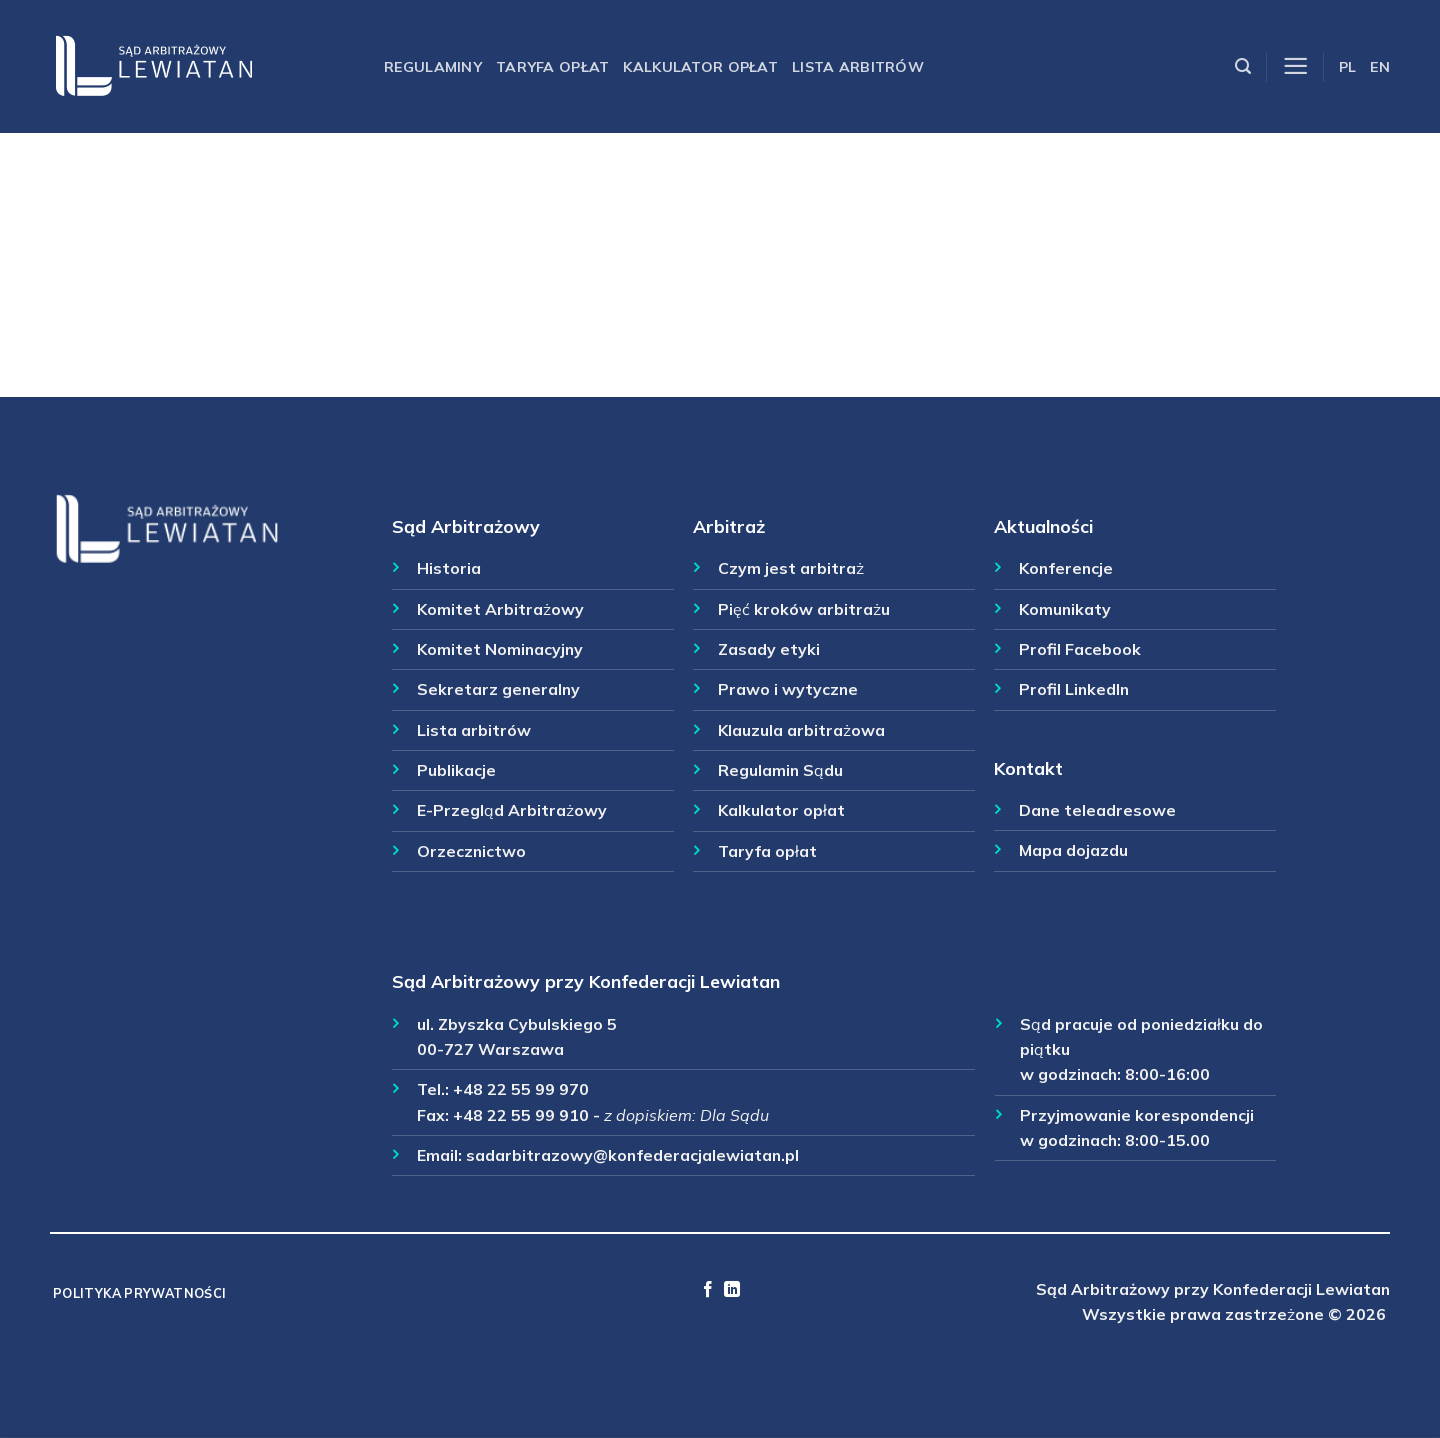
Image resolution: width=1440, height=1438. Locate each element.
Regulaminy (433, 67)
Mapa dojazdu (1073, 850)
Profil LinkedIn (1074, 689)
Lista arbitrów (858, 67)
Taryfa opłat (552, 67)
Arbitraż (729, 526)
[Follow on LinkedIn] (732, 1290)
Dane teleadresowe (1097, 810)
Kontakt (1028, 768)
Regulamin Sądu (780, 770)
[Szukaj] (1243, 66)
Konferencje (1066, 568)
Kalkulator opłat (700, 67)
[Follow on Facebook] (708, 1290)
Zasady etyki (769, 649)
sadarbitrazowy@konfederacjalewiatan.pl (632, 1155)
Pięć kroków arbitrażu (804, 609)
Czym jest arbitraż (791, 568)
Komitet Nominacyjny (500, 649)
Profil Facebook (1080, 649)
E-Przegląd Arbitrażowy (512, 810)
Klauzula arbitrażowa (801, 730)
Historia (449, 568)
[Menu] (1295, 66)
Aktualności (1043, 526)
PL (1348, 67)
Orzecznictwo (471, 851)
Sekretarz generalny (498, 689)
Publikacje (456, 770)
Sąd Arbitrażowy (466, 526)
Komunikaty (1065, 609)
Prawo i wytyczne (788, 689)
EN (1380, 67)
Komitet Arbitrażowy (500, 609)
